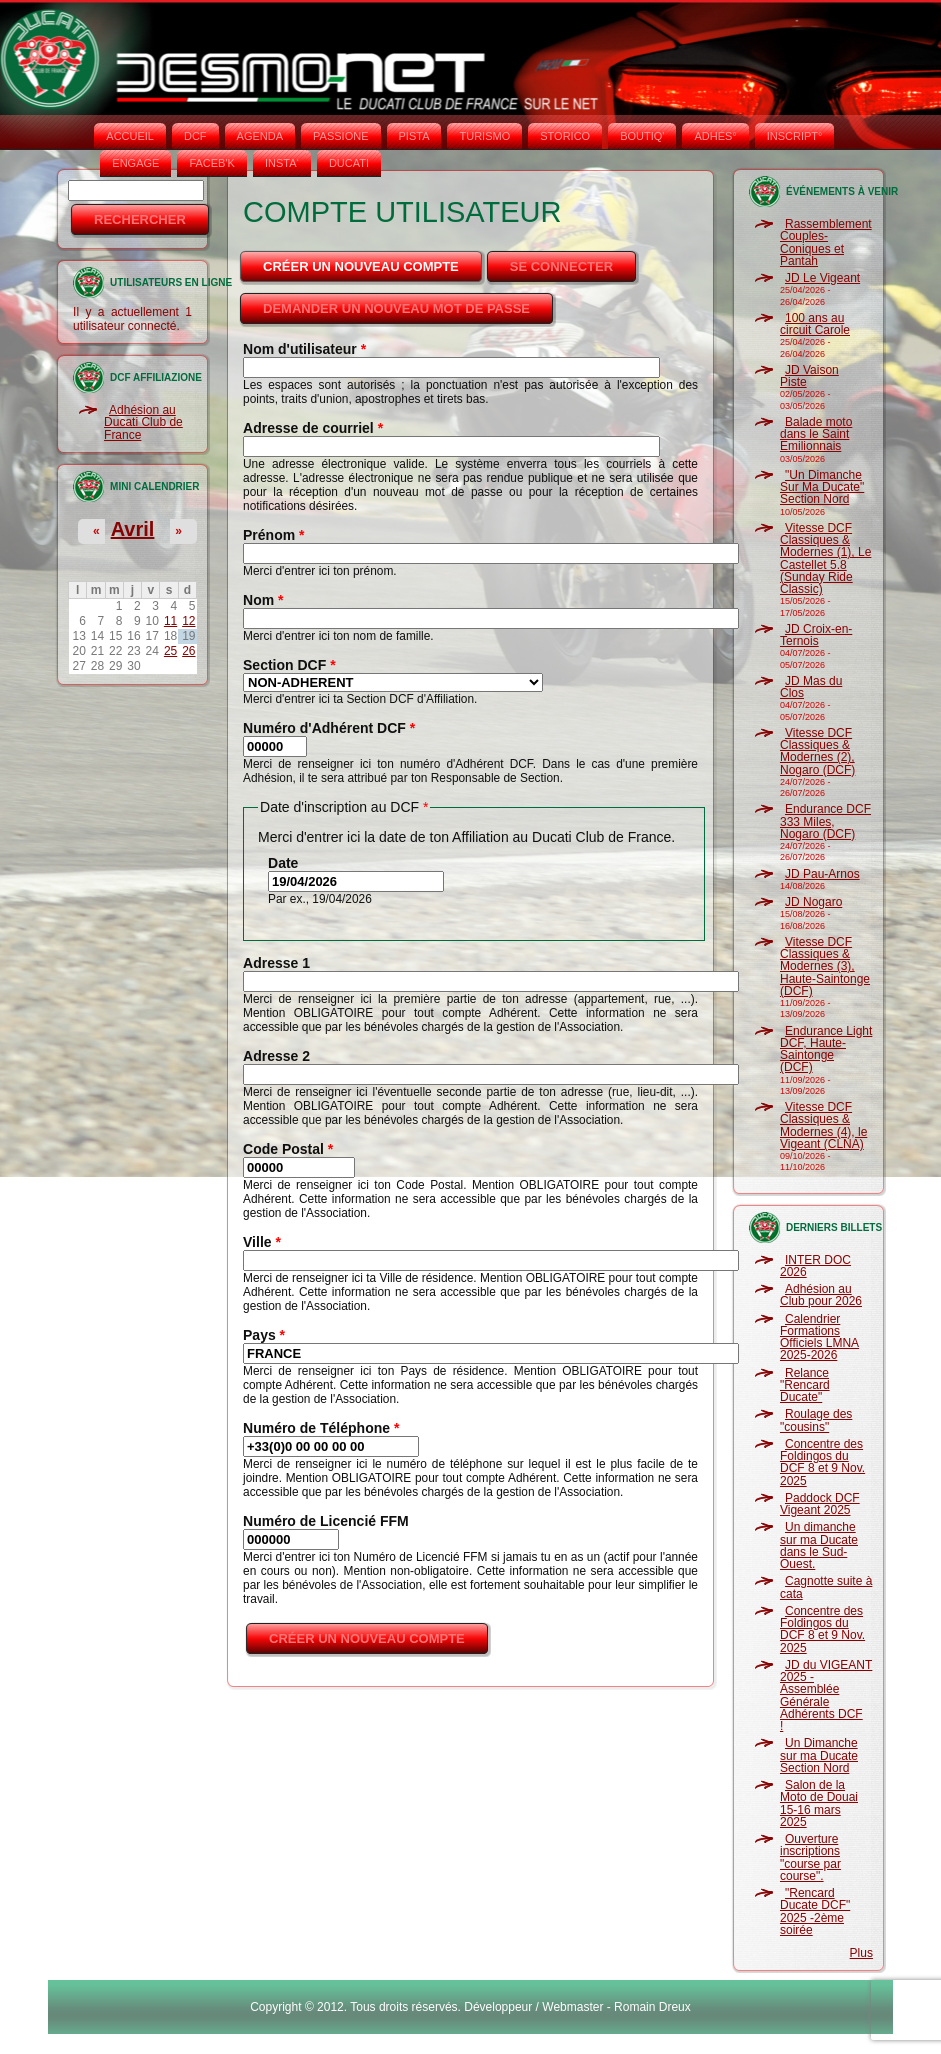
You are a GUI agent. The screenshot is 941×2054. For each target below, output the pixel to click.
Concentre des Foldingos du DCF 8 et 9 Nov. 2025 (822, 1462)
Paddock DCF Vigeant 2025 (820, 1504)
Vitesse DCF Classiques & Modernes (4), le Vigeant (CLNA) (823, 1125)
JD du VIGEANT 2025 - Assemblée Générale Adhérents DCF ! (826, 1695)
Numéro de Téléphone (321, 1428)
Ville (262, 1242)
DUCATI (349, 163)
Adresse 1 (276, 963)
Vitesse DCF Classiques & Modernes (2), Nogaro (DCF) (817, 751)
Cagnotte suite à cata (826, 1587)
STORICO (565, 136)
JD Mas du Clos (811, 687)
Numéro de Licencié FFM (326, 1521)
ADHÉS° (715, 136)
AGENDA (260, 136)
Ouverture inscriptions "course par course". (810, 1857)
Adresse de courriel (313, 428)
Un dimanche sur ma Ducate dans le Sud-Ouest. (819, 1545)
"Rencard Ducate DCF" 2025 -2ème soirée (815, 1911)
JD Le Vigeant (822, 278)
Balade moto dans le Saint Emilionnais (816, 434)
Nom (263, 600)
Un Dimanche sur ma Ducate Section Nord (819, 1755)
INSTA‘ (282, 163)
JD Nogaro (813, 902)
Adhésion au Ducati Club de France (143, 422)
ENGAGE (135, 163)
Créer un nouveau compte (374, 261)
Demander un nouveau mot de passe (396, 308)
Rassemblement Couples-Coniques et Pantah (826, 242)
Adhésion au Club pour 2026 (821, 1295)
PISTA (414, 136)
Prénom (273, 535)
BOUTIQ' (642, 136)
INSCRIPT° (795, 136)
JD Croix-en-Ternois (816, 635)
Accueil (130, 136)
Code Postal (288, 1149)
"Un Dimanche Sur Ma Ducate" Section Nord (822, 487)
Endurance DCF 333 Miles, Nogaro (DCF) (825, 821)
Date (283, 863)
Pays (264, 1335)
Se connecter (561, 266)
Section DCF (289, 665)
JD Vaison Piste (809, 376)
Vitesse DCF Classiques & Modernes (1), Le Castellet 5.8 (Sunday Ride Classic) (825, 558)
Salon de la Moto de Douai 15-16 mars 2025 (819, 1803)
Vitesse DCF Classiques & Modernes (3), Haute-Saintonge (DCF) (825, 966)
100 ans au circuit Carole (815, 324)
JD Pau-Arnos (822, 874)
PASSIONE (340, 136)
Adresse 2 (276, 1056)
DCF (195, 136)
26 (188, 651)
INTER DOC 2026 (815, 1266)
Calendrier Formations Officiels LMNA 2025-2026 (819, 1337)
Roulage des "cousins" (816, 1420)
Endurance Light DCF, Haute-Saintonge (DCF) (826, 1049)
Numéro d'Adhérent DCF (329, 728)
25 (170, 651)
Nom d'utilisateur (304, 349)
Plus (861, 1953)
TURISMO (484, 136)
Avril (133, 529)
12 (188, 621)
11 (170, 621)
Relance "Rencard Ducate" (805, 1385)
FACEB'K (212, 163)
